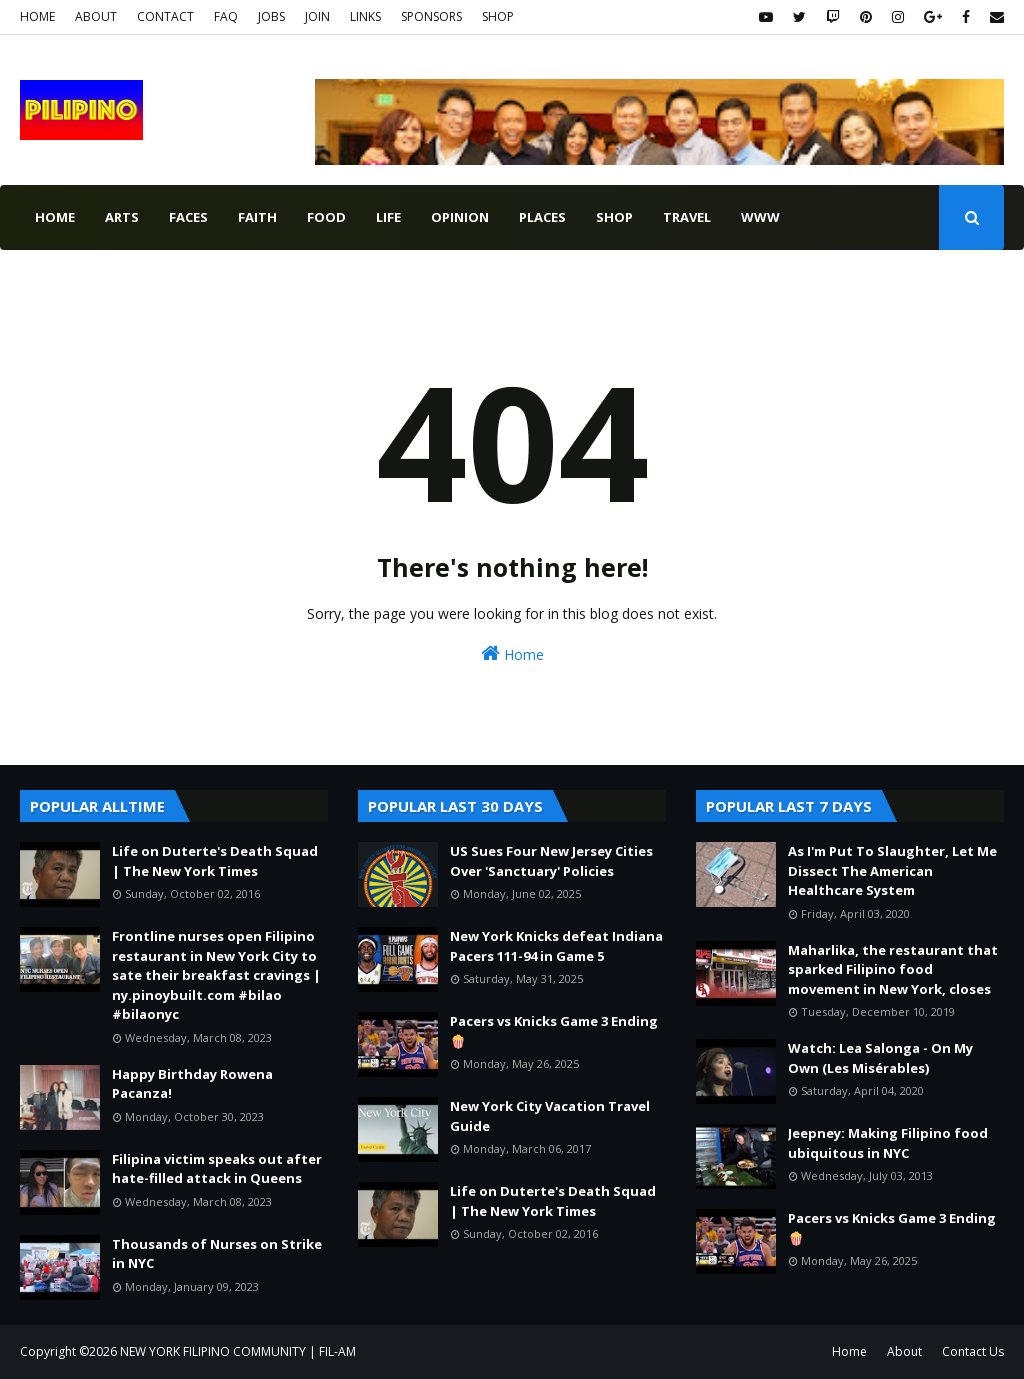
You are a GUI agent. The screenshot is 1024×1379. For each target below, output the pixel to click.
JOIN (317, 16)
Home (512, 653)
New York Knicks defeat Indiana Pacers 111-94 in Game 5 (556, 946)
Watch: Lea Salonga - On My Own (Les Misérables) (880, 1058)
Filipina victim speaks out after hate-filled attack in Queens (217, 1169)
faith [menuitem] (257, 217)
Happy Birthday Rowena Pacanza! (192, 1084)
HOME (37, 16)
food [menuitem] (326, 217)
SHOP (498, 16)
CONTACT (165, 16)
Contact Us (973, 1351)
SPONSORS (431, 16)
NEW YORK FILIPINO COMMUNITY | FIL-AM (238, 1351)
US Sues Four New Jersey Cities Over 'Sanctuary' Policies (551, 861)
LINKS (365, 16)
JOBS (271, 16)
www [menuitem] (760, 217)
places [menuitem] (542, 217)
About (904, 1351)
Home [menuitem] (55, 217)
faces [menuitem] (188, 217)
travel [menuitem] (687, 217)
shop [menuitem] (614, 217)
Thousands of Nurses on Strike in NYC (217, 1254)
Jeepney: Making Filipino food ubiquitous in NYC (888, 1143)
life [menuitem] (388, 217)
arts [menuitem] (122, 217)
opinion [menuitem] (460, 217)
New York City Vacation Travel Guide (550, 1116)
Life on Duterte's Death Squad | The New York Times (215, 861)
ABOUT (96, 16)
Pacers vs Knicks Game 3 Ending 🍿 (554, 1031)
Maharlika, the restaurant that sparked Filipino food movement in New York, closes (893, 969)
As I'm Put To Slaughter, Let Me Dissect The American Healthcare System (892, 870)
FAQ (226, 16)
